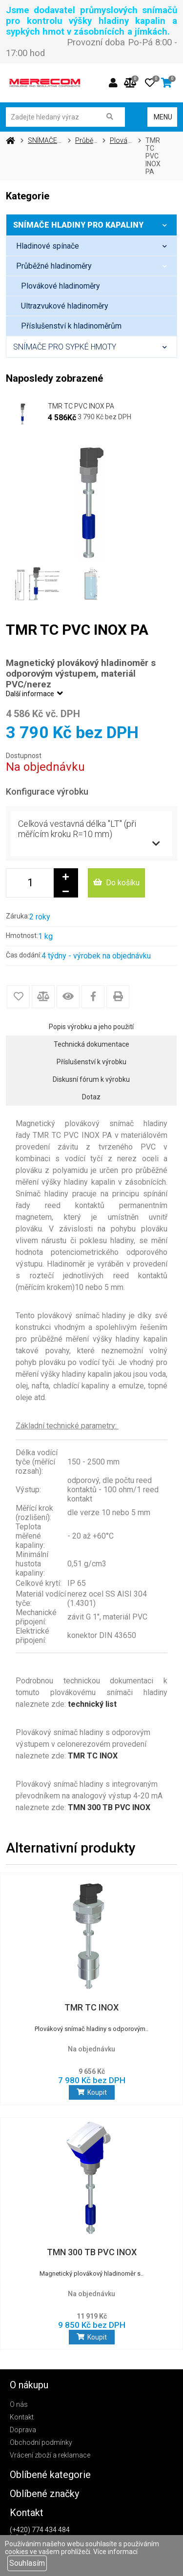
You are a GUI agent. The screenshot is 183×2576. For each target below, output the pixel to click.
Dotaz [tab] (91, 1097)
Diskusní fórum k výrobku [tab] (91, 1079)
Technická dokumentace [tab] (91, 1044)
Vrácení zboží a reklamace (50, 2455)
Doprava (23, 2430)
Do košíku (116, 882)
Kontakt (22, 2417)
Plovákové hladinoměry (60, 286)
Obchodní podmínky (41, 2442)
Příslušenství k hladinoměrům (71, 326)
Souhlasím (27, 2563)
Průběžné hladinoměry (96, 265)
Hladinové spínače (96, 245)
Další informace (35, 694)
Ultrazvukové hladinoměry (64, 306)
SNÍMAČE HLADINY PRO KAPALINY (95, 225)
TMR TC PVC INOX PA (81, 406)
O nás (19, 2404)
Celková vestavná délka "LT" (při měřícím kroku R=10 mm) (77, 829)
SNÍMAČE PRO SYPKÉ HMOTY (95, 346)
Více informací (115, 2552)
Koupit (92, 2092)
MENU (162, 117)
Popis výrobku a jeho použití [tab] (91, 1027)
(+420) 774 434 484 (40, 2530)
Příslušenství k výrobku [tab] (91, 1062)
